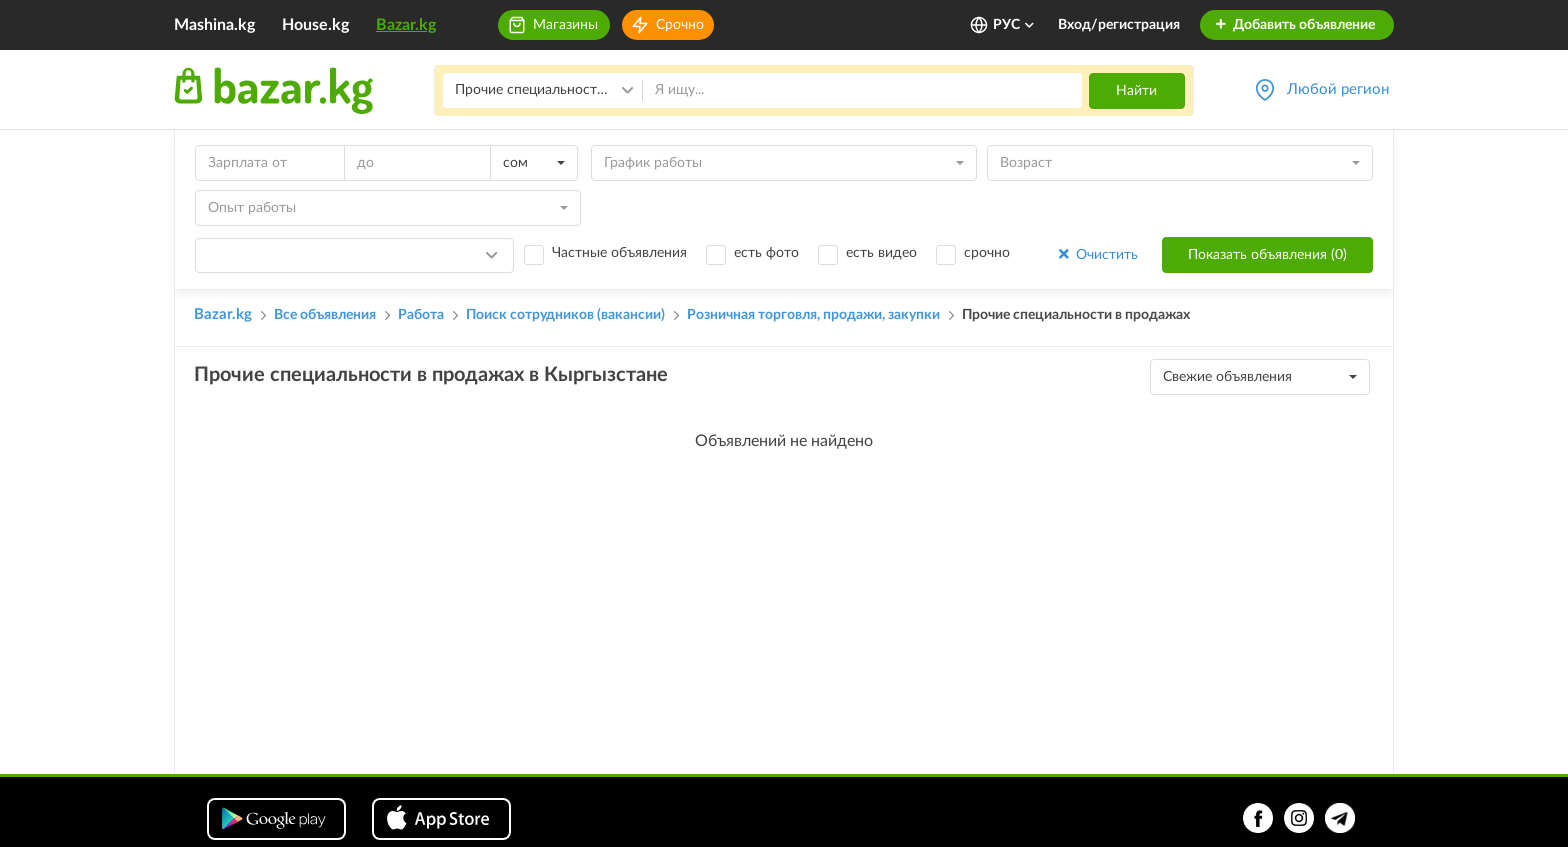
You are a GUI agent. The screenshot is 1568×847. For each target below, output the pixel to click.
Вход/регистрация (1119, 25)
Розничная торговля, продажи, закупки (813, 315)
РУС (1014, 25)
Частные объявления (619, 253)
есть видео (881, 253)
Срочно (680, 25)
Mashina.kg (214, 25)
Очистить (1096, 254)
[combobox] (534, 163)
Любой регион (1338, 89)
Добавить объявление (1294, 25)
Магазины (565, 25)
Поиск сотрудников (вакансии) (565, 315)
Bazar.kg (406, 25)
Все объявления (325, 315)
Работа (421, 315)
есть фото (766, 253)
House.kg (315, 25)
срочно (987, 253)
